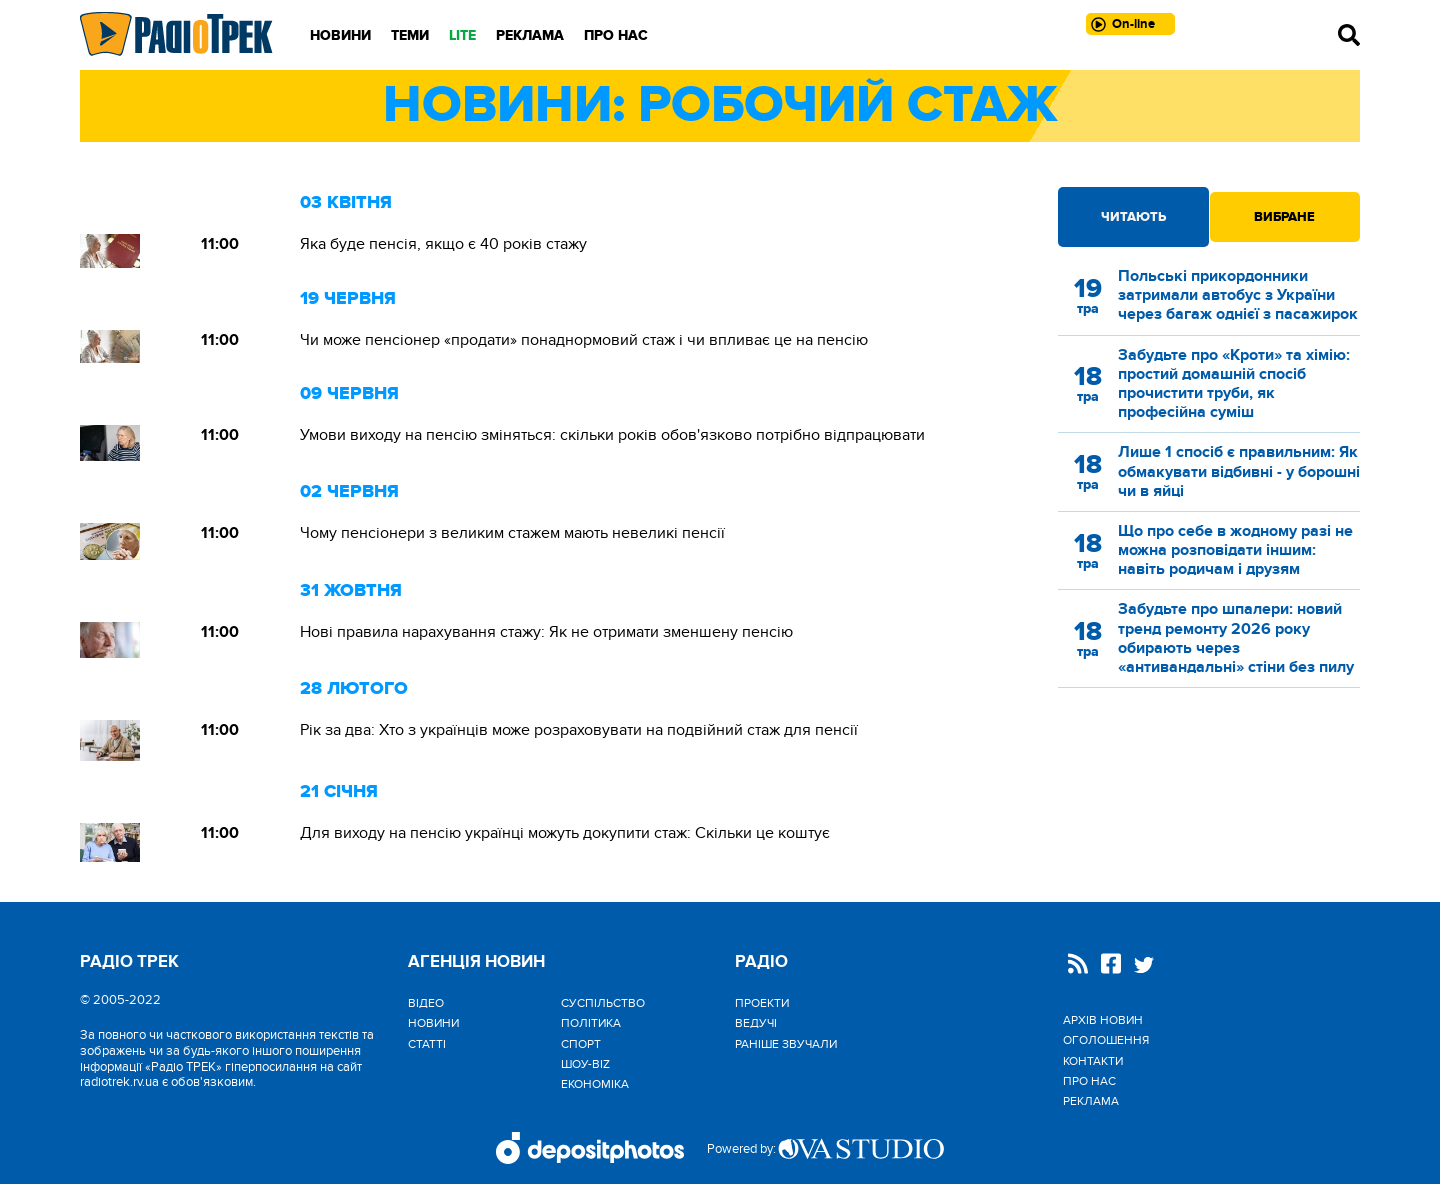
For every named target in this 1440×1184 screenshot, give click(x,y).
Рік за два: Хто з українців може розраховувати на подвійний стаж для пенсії (579, 730)
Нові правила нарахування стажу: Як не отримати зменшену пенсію (546, 632)
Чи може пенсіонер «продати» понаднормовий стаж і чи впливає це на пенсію (584, 340)
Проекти (762, 1003)
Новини (340, 35)
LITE (462, 35)
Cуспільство (603, 1003)
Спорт (581, 1044)
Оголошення (1106, 1040)
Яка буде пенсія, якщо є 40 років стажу (443, 244)
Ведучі (756, 1023)
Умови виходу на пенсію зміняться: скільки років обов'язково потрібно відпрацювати (612, 435)
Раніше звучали (786, 1044)
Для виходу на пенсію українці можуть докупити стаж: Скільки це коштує (565, 833)
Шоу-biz (585, 1064)
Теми (410, 35)
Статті (427, 1044)
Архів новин (1103, 1020)
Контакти (1093, 1061)
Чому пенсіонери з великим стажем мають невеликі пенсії (512, 533)
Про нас (616, 35)
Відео (426, 1003)
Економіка (595, 1084)
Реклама (530, 35)
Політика (591, 1023)
